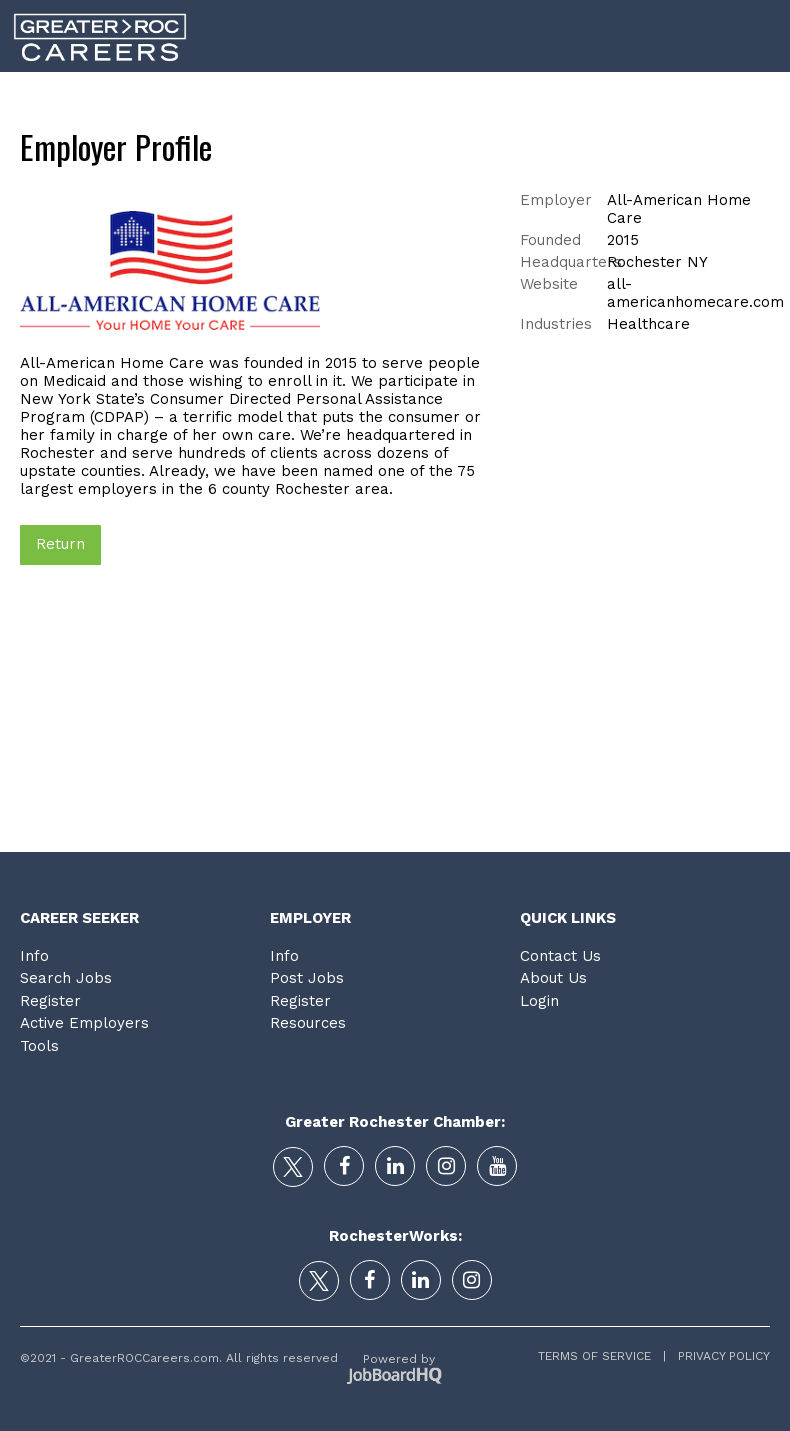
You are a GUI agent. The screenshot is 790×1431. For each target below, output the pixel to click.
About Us (553, 978)
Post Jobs (307, 978)
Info (34, 956)
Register (50, 1001)
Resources (308, 1023)
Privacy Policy (718, 1356)
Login (757, 99)
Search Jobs (66, 978)
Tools (678, 99)
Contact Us (560, 956)
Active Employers (84, 1023)
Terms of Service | (602, 1356)
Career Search (276, 99)
